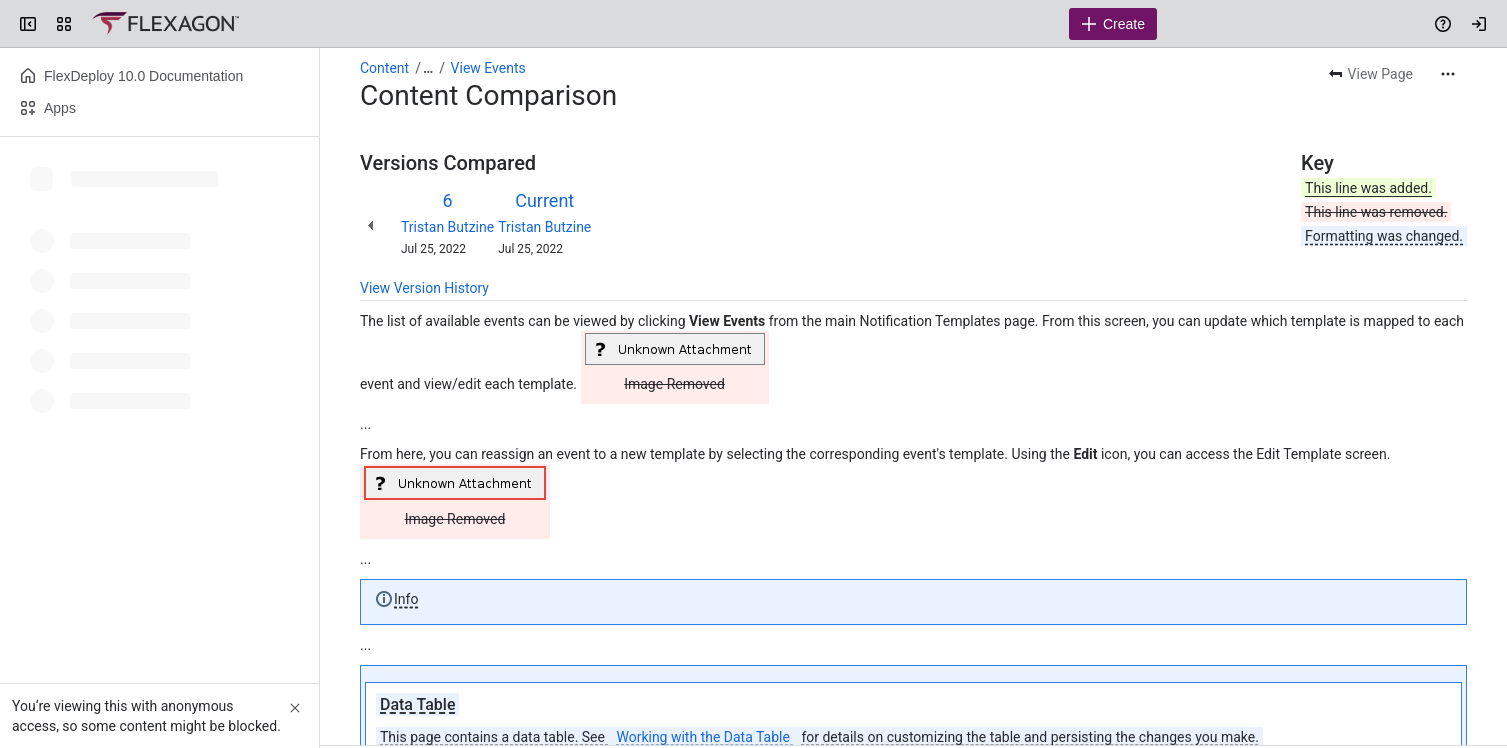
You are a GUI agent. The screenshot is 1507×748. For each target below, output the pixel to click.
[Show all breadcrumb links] (428, 68)
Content (384, 68)
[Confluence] (165, 24)
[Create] (1113, 24)
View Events (488, 68)
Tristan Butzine (447, 227)
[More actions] (1448, 74)
